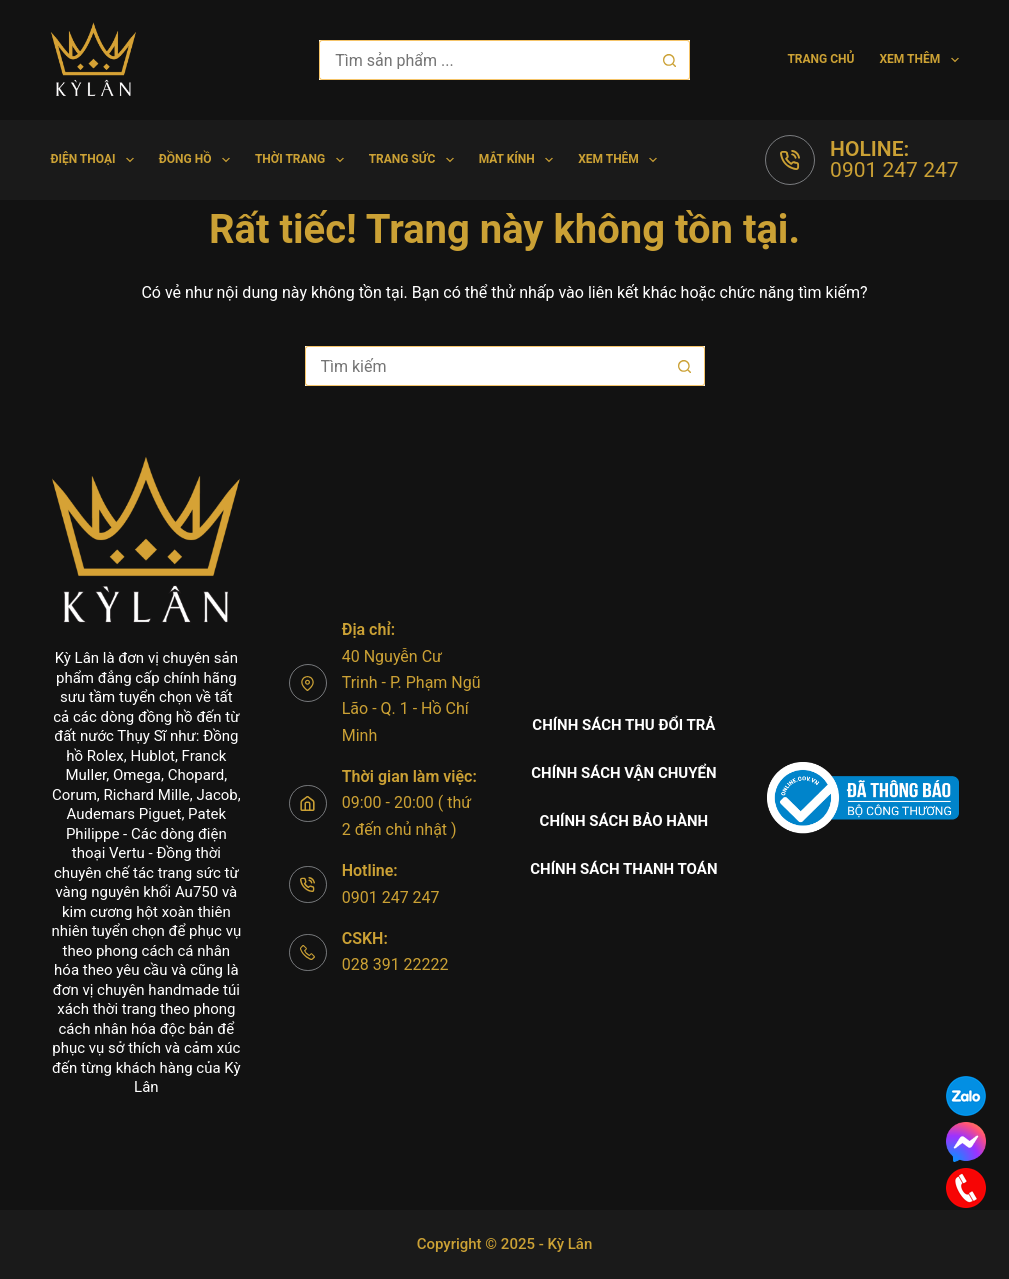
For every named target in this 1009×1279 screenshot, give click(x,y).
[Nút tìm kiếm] (670, 60)
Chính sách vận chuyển (623, 773)
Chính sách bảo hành (624, 821)
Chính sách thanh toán (623, 869)
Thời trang (303, 160)
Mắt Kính (520, 160)
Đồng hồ (198, 160)
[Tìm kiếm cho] (484, 60)
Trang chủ (820, 59)
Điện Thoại (95, 160)
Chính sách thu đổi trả (623, 725)
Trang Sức (415, 160)
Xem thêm (918, 60)
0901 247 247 (894, 170)
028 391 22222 (395, 964)
